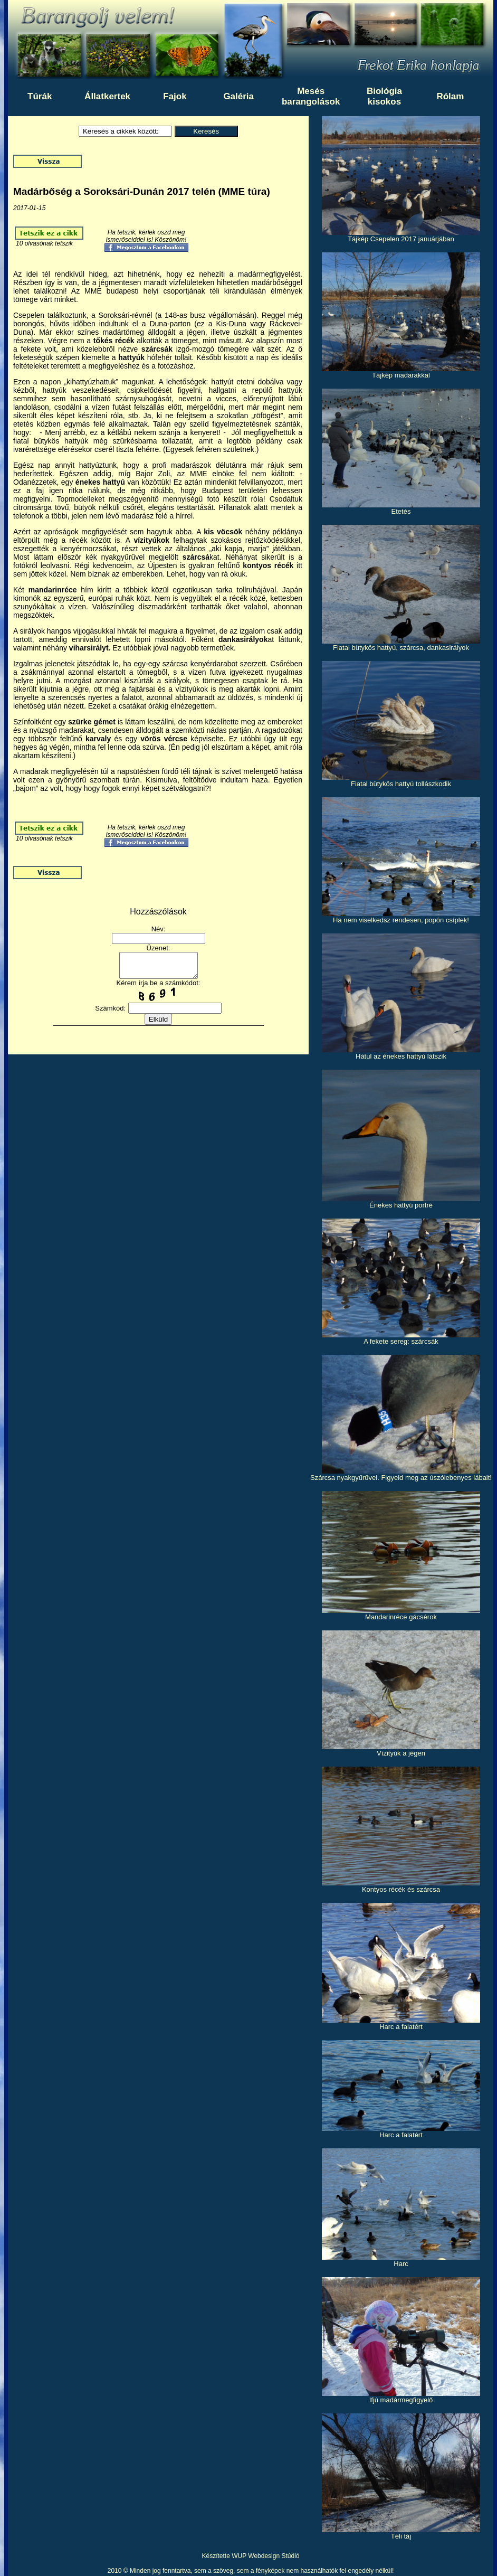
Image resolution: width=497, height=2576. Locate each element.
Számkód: (110, 1013)
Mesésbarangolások (311, 96)
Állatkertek (107, 96)
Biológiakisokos (384, 96)
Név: (158, 929)
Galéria (238, 96)
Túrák (39, 96)
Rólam (450, 96)
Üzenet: (158, 948)
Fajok (174, 96)
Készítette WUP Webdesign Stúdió (251, 2556)
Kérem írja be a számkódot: (158, 988)
